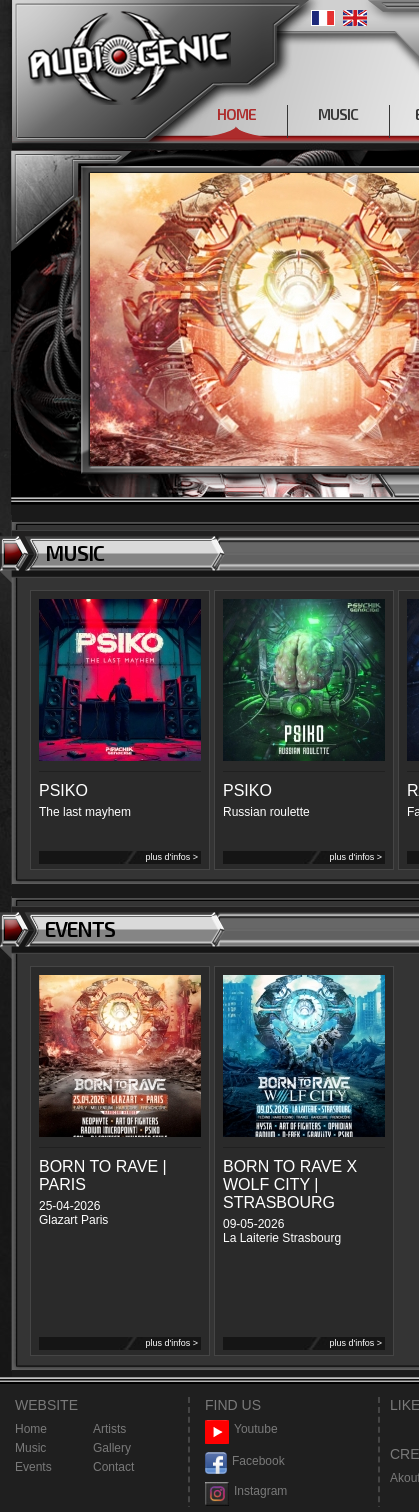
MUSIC (338, 114)
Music (30, 1448)
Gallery (112, 1448)
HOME (236, 114)
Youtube (241, 1429)
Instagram (246, 1491)
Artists (109, 1429)
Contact (113, 1467)
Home (31, 1429)
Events (33, 1467)
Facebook (245, 1461)
